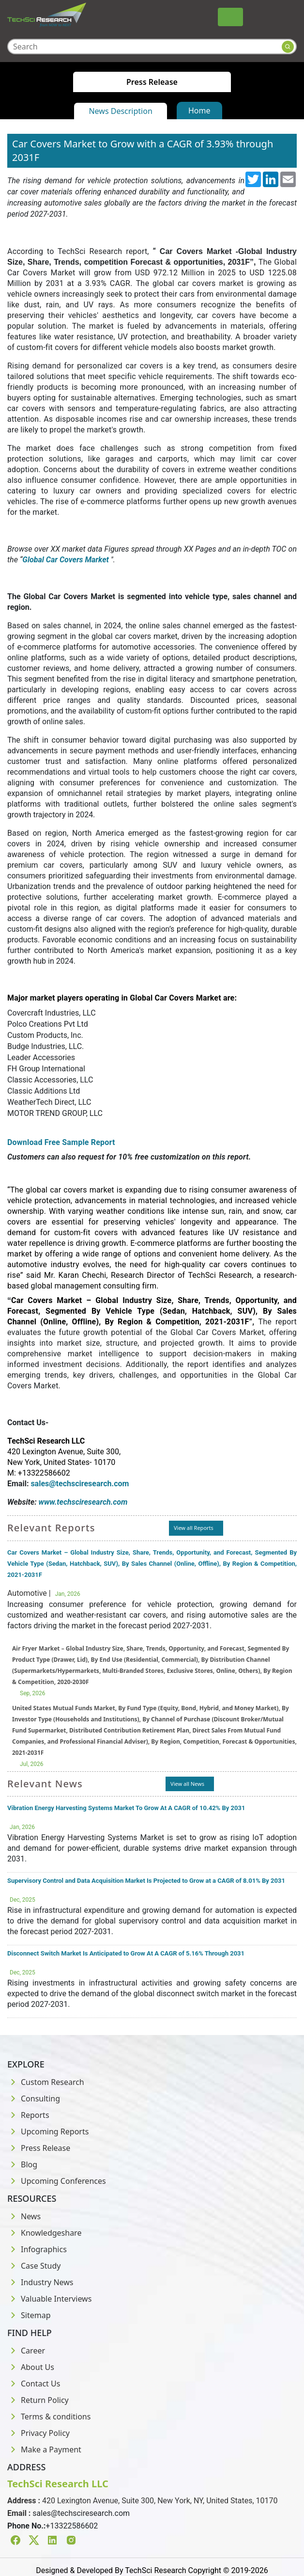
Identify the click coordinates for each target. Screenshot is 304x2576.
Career (26, 2350)
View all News (187, 1783)
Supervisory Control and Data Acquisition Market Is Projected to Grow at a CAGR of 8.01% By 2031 (146, 1880)
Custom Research (45, 2082)
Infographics (37, 2249)
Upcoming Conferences (56, 2181)
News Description (120, 111)
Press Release (38, 2148)
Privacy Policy (38, 2433)
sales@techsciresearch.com (81, 2513)
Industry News (40, 2282)
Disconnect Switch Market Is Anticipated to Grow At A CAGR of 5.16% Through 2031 (125, 1953)
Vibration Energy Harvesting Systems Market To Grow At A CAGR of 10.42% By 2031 (126, 1808)
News (24, 2216)
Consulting (33, 2098)
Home (199, 110)
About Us (30, 2367)
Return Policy (38, 2400)
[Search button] (288, 47)
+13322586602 (72, 2525)
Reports (28, 2115)
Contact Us (33, 2383)
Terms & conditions (49, 2416)
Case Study (34, 2266)
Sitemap (29, 2315)
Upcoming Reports (48, 2131)
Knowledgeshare (44, 2233)
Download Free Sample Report (61, 1142)
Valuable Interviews (49, 2299)
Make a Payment (44, 2449)
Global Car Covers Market (65, 559)
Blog (22, 2164)
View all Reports (193, 1527)
